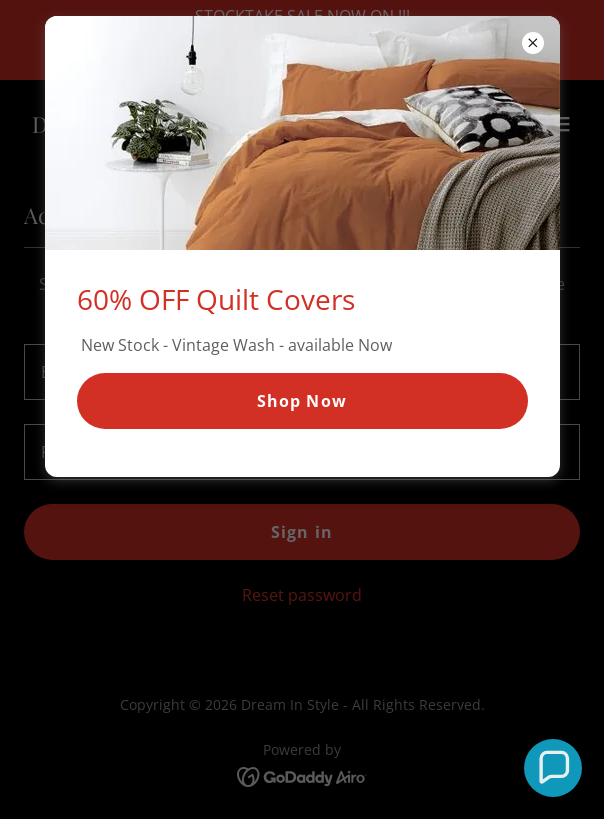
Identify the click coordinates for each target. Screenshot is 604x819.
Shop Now (301, 401)
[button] (553, 768)
